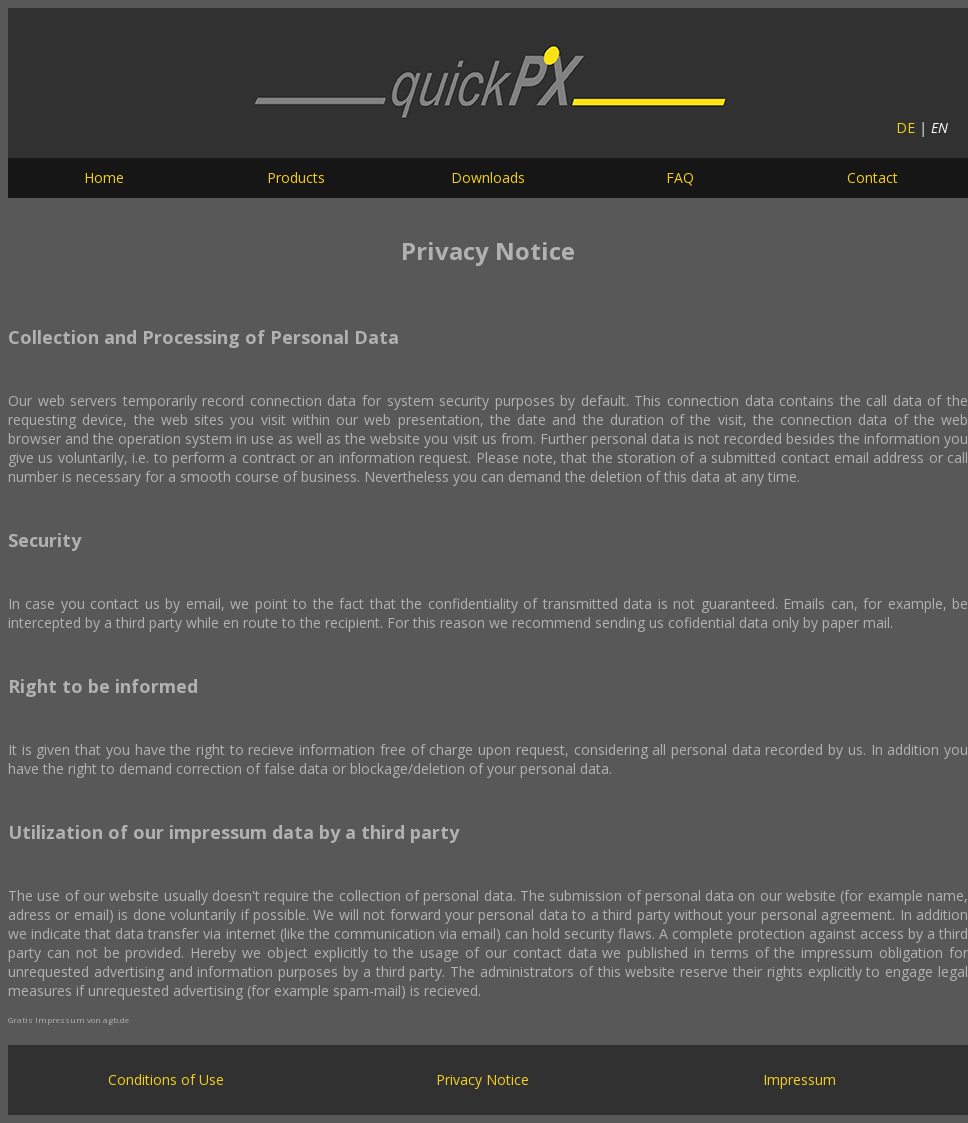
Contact (872, 177)
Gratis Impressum (46, 1019)
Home (104, 177)
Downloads (488, 177)
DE (905, 127)
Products (296, 177)
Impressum (799, 1079)
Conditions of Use (166, 1079)
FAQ (680, 177)
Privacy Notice (482, 1079)
